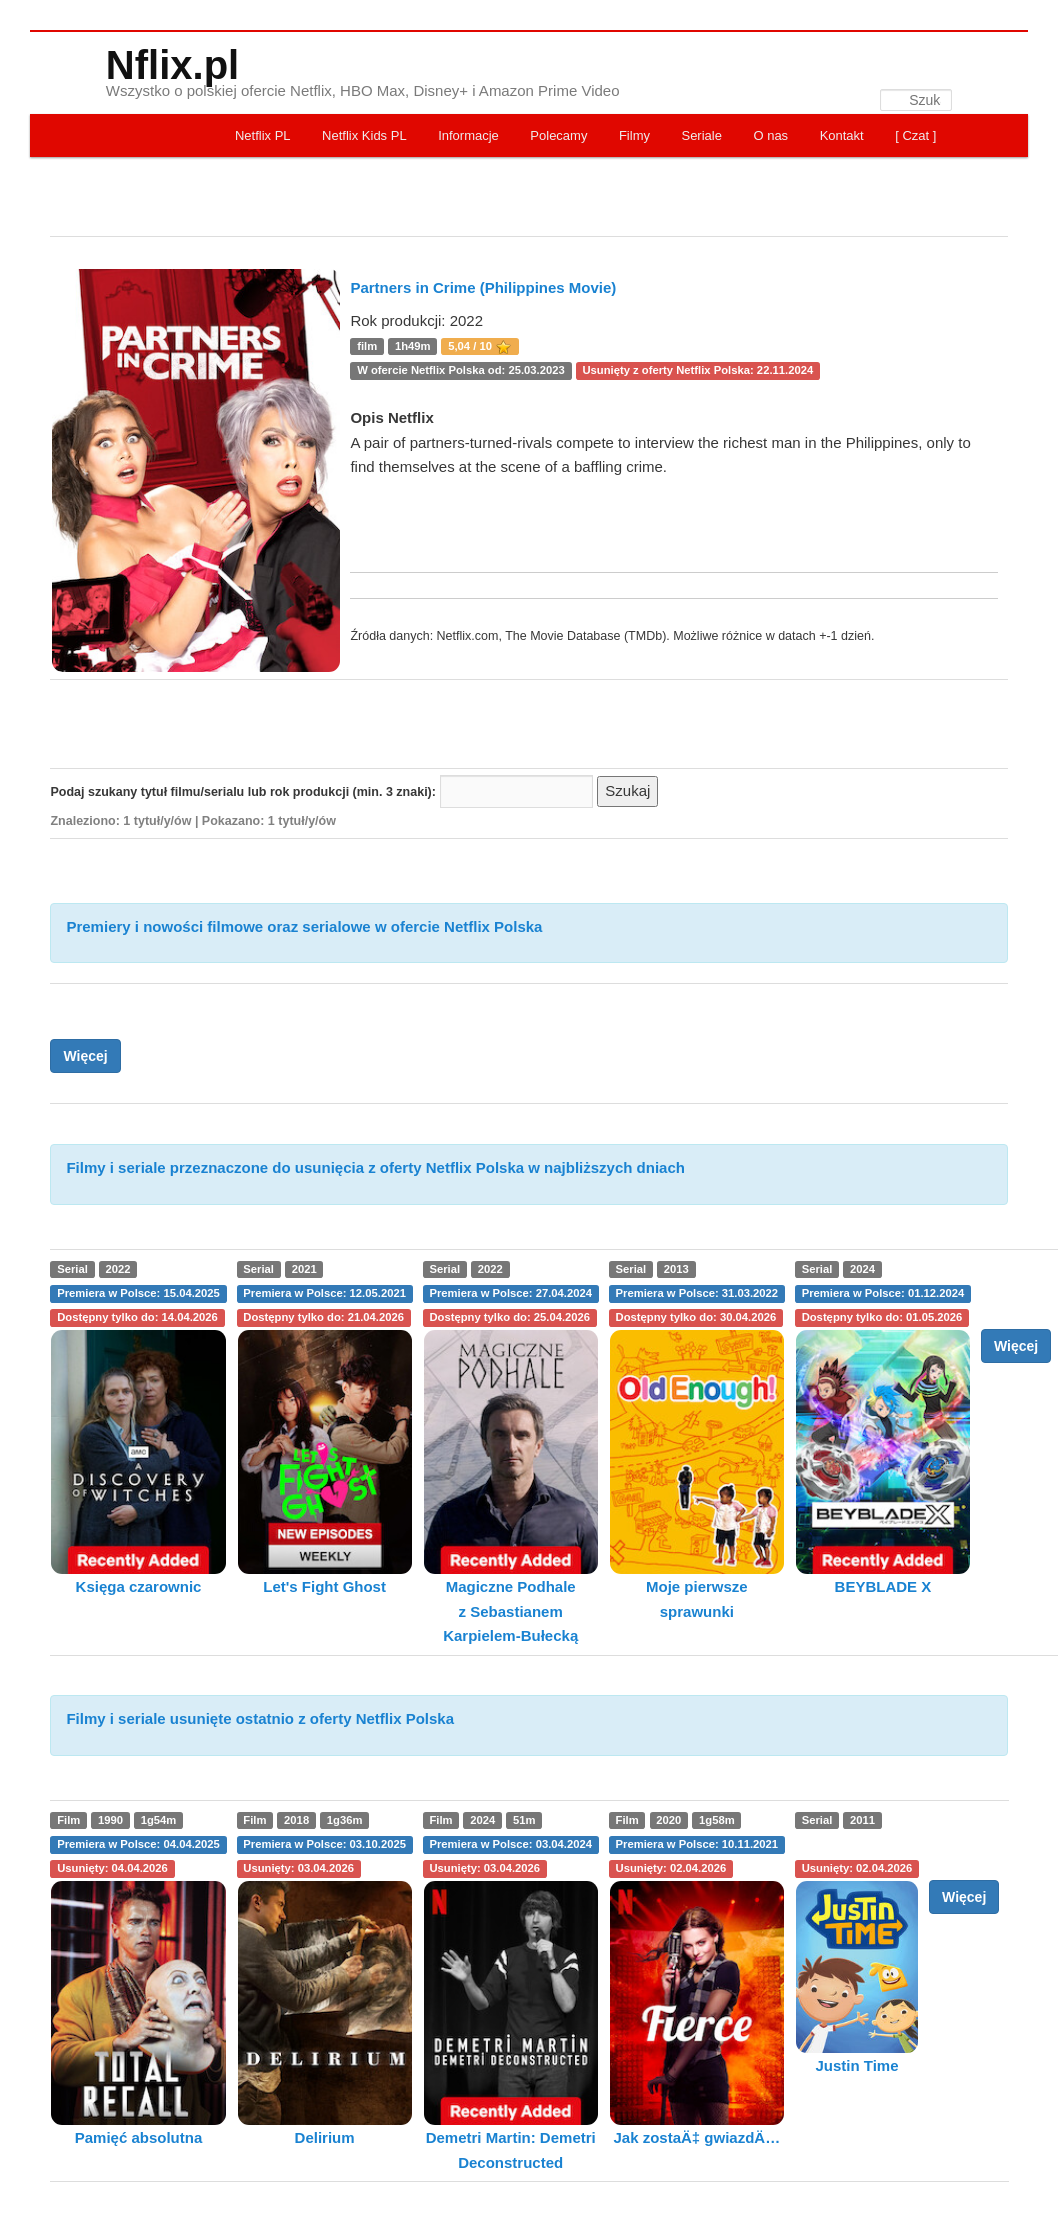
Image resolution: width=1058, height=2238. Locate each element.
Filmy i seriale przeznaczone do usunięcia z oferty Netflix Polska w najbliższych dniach (375, 1167)
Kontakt (842, 135)
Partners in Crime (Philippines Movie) (483, 287)
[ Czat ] (915, 135)
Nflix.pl (172, 65)
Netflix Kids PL (364, 135)
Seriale (701, 135)
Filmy (634, 135)
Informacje (468, 135)
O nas (770, 135)
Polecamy (558, 135)
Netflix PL (263, 135)
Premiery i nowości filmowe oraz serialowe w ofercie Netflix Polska (304, 926)
